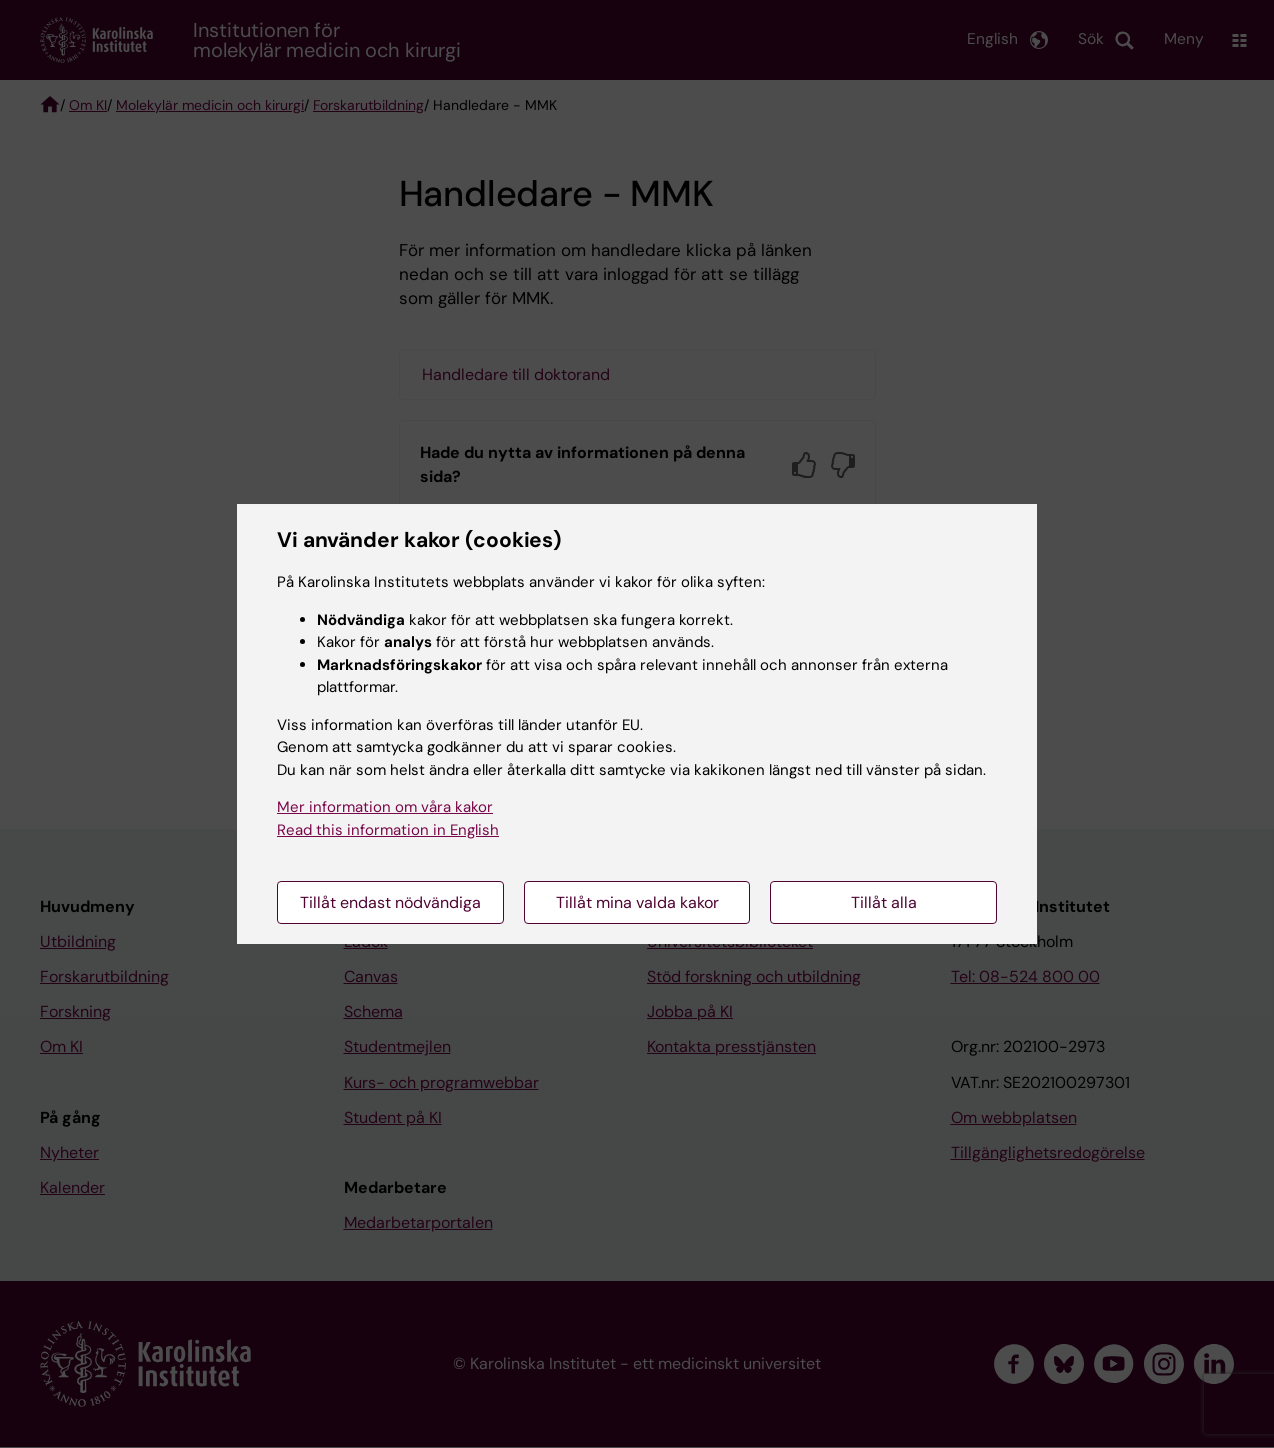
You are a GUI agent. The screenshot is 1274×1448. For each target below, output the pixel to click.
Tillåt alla (884, 902)
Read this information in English (388, 830)
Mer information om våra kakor (385, 807)
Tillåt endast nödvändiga (390, 902)
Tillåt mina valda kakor (637, 902)
